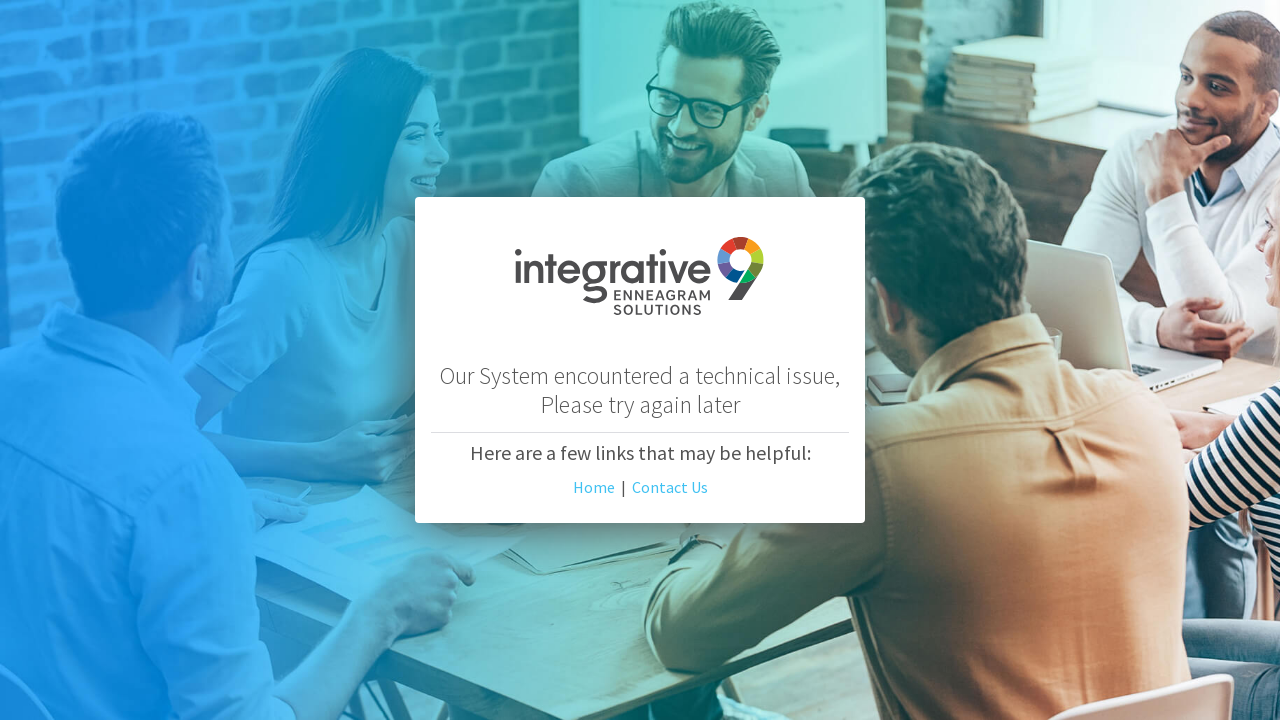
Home (594, 487)
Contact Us (670, 487)
